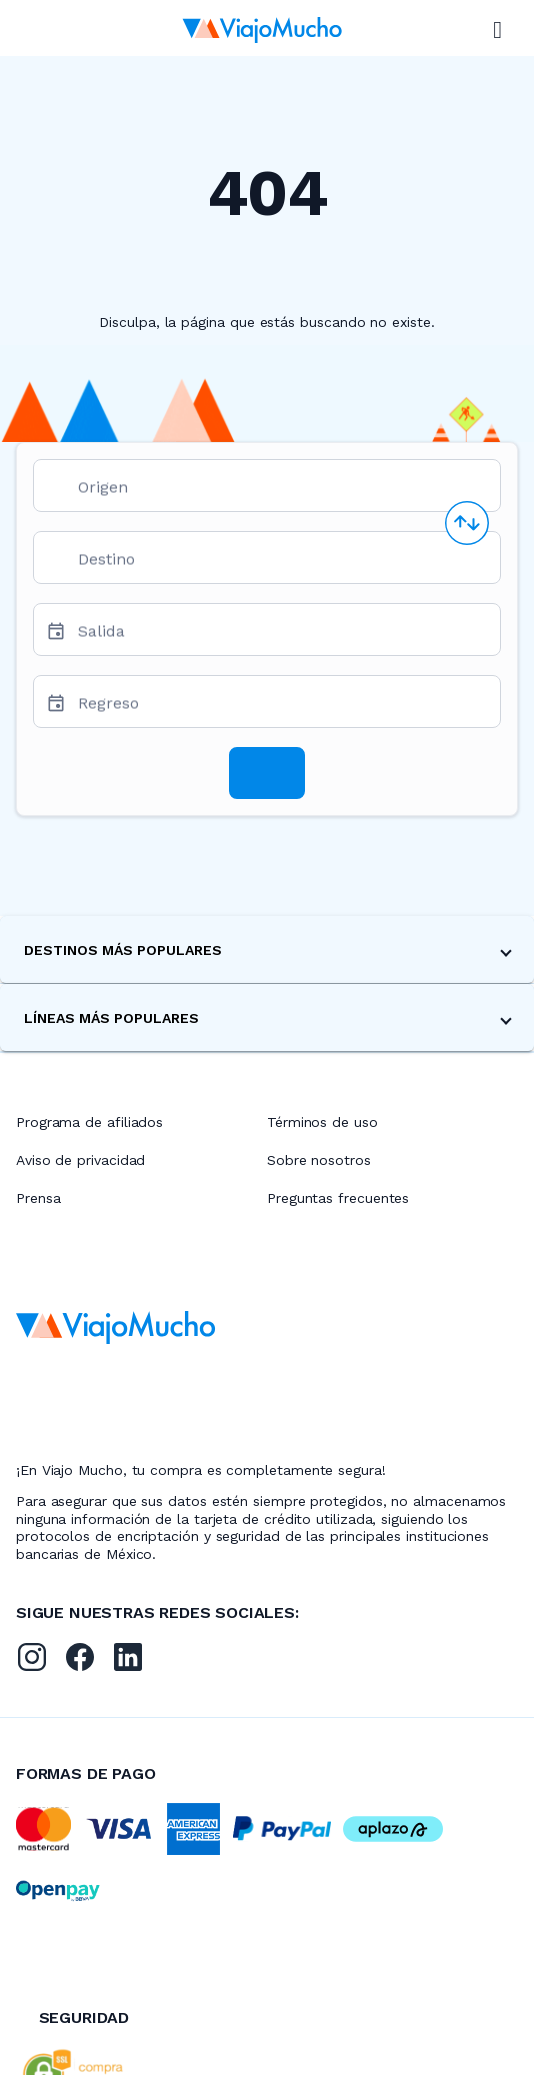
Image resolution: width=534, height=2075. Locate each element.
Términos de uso (322, 1122)
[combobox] (281, 493)
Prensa (38, 1198)
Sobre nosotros (319, 1160)
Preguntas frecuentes (338, 1198)
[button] (267, 949)
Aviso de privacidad (80, 1160)
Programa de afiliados (89, 1122)
